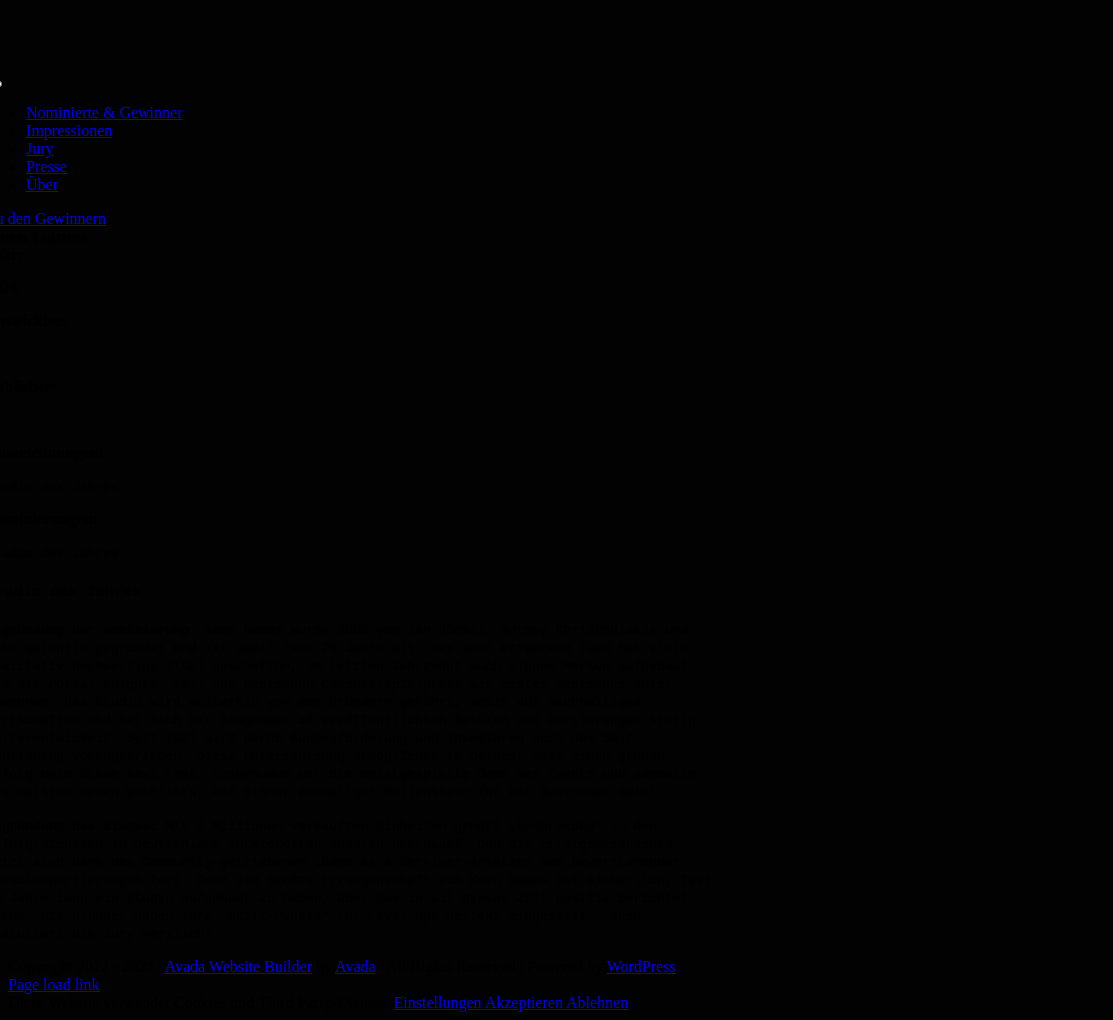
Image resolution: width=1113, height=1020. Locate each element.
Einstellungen (439, 1002)
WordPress (641, 966)
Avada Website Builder (238, 966)
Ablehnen (597, 1002)
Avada (355, 966)
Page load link (54, 984)
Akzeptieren (525, 1002)
